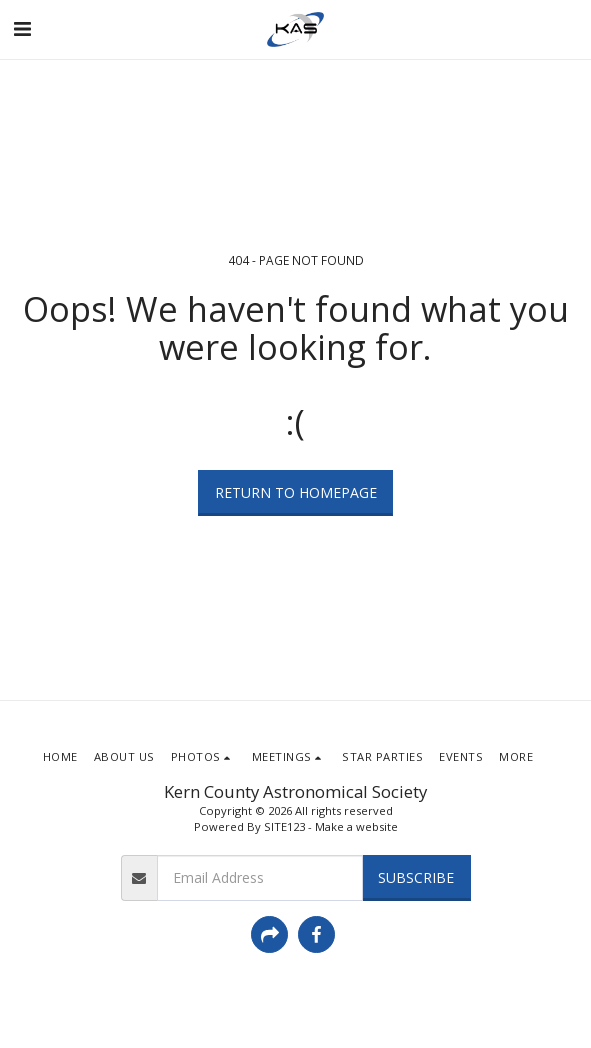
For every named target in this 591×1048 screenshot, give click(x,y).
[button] (22, 28)
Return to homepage (296, 492)
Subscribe (416, 877)
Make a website (356, 826)
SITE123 (284, 826)
